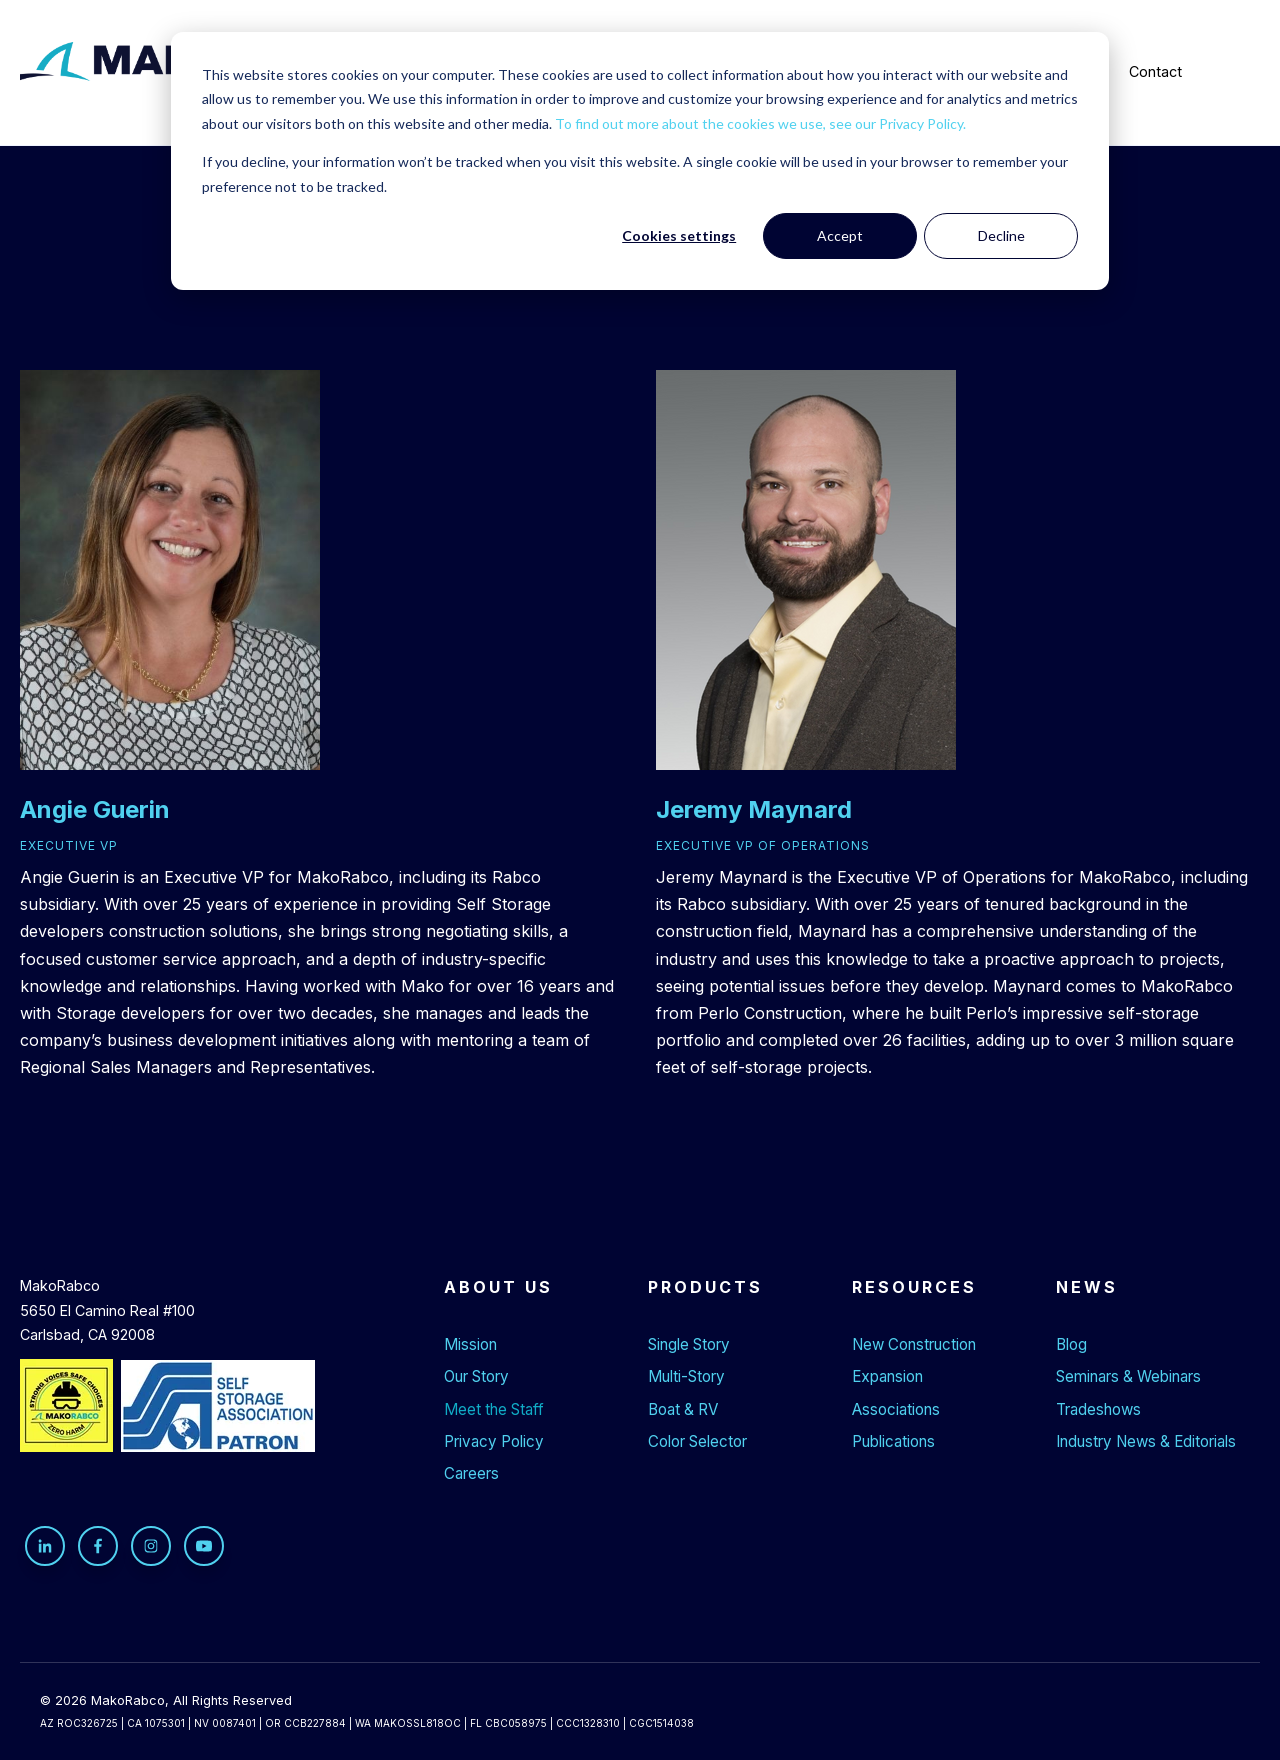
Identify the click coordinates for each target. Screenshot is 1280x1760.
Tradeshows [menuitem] (1098, 1409)
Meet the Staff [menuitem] (494, 1409)
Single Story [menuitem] (689, 1344)
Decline (1001, 235)
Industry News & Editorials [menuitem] (1146, 1441)
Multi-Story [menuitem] (686, 1376)
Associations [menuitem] (896, 1409)
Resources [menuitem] (914, 1287)
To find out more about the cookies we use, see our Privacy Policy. (760, 123)
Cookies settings (679, 235)
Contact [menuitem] (1155, 71)
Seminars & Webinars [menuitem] (1128, 1376)
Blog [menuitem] (1071, 1344)
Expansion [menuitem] (887, 1376)
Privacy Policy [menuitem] (494, 1441)
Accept (840, 235)
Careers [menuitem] (471, 1473)
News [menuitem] (1087, 1287)
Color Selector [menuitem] (697, 1441)
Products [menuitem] (705, 1287)
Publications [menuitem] (893, 1441)
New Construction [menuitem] (914, 1344)
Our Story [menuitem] (476, 1376)
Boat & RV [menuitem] (683, 1409)
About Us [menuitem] (498, 1287)
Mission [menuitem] (470, 1344)
